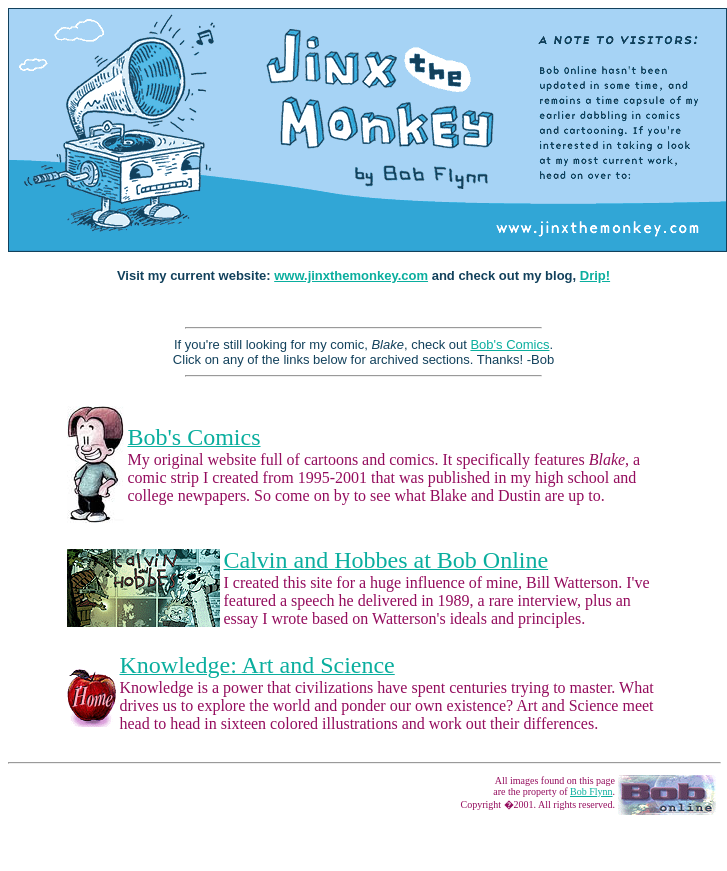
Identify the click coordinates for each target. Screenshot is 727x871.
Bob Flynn (591, 791)
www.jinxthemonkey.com (351, 275)
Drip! (595, 275)
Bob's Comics (509, 344)
